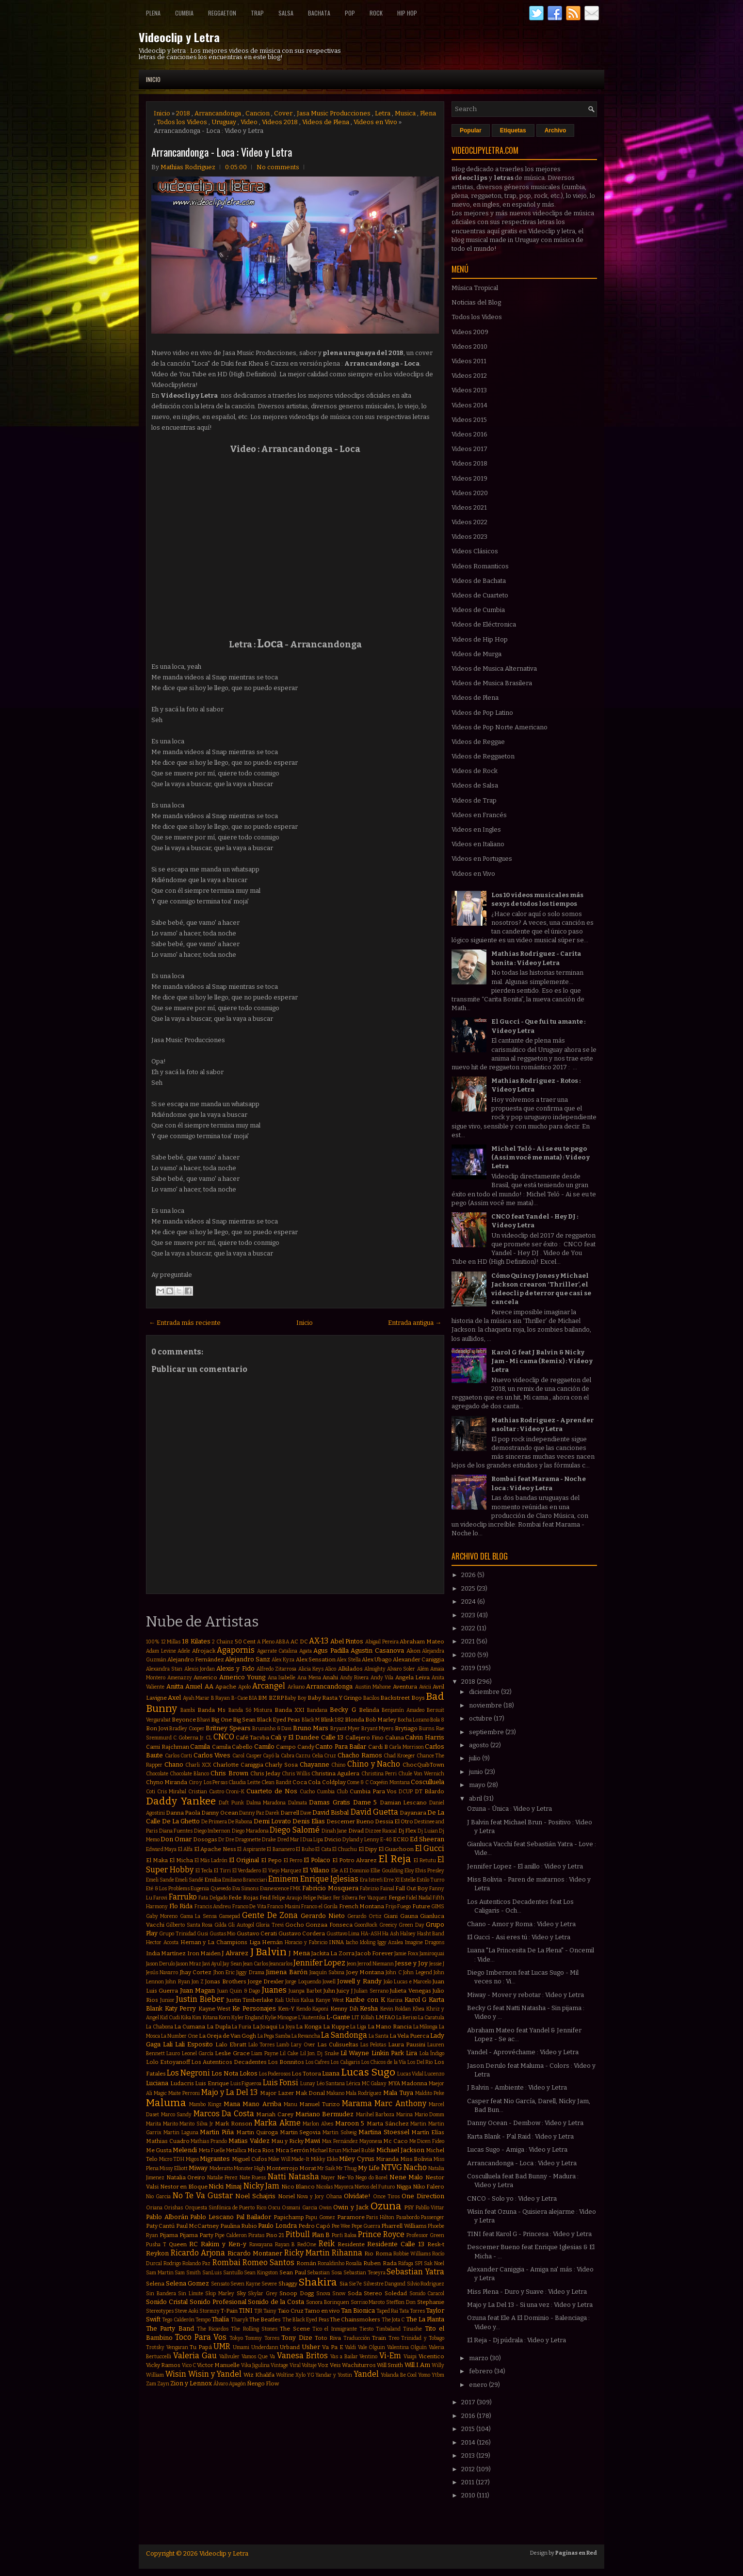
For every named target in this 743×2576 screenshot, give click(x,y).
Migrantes (215, 2158)
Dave (305, 1813)
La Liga (358, 2027)
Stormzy (209, 2311)
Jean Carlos (255, 1964)
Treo (393, 2338)
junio (477, 1771)
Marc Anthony (400, 2103)
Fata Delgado (212, 1898)
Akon (413, 1650)
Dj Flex (407, 1830)
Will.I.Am (417, 2364)
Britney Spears (228, 1728)
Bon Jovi (157, 1728)
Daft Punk (231, 1803)
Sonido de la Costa (276, 2301)
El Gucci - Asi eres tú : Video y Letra (518, 1937)
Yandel (366, 2374)
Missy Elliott (174, 2168)
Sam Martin (160, 2273)
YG (310, 2375)
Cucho (307, 1791)
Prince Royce (381, 2234)
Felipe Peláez (317, 1898)
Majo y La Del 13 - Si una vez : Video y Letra (530, 2304)
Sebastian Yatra (415, 2271)
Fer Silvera (345, 1898)
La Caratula (431, 2017)
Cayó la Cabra (278, 1756)
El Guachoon (396, 1849)
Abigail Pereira (382, 1642)
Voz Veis (329, 2365)
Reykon (157, 2253)
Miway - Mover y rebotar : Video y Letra (525, 1994)
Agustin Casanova (377, 1650)
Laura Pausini (406, 2044)
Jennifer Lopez (319, 1962)
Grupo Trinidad (177, 1934)
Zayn (163, 2384)
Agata (305, 1651)
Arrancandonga (217, 113)
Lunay (307, 2083)
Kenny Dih (344, 2008)
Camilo (264, 1746)
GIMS (437, 1906)
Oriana (154, 2208)
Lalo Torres (261, 2045)
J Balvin (268, 1952)
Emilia (212, 1879)
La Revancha (305, 2036)
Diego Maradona (250, 1831)
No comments (278, 167)
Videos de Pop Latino (482, 712)
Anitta (174, 1686)
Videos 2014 (469, 405)
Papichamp (289, 2217)
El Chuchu (344, 1849)
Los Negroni (188, 2072)
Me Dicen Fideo (426, 2141)
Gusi (202, 1934)
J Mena (299, 1953)
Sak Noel (434, 2263)
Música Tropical (475, 287)
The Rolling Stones (254, 2329)
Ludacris (182, 2083)
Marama (357, 2103)
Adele (184, 1651)
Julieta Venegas (410, 1990)
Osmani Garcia (299, 2208)
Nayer (328, 2177)
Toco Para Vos (200, 2337)
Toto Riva (328, 2337)
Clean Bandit (276, 1782)
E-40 (386, 1839)
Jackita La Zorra (333, 1953)
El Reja (394, 1859)
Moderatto (221, 2168)
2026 (469, 1574)
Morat (307, 2168)
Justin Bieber (200, 1999)
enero (479, 2384)
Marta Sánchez (388, 2123)
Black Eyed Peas (278, 1719)
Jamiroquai (432, 1953)
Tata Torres (412, 2311)
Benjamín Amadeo (403, 1710)
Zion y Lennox (191, 2383)
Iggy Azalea (390, 1942)
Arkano (296, 1687)
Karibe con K (365, 1999)
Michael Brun (325, 2150)
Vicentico (431, 2356)
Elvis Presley (429, 1871)
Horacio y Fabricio (306, 1942)
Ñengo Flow (263, 2383)
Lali (168, 2044)
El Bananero (280, 1849)
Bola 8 (437, 1720)
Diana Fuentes (176, 1831)
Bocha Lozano (413, 1720)
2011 (468, 2482)
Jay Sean (232, 1964)
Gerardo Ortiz (364, 1916)
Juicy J (344, 1990)
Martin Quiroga (257, 2132)
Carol (238, 1756)
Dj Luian (428, 1831)
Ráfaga (405, 2263)
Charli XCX (198, 1765)
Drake (269, 1839)
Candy (305, 1746)
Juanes (274, 1990)
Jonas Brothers (225, 1981)
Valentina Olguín (407, 2347)
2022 (469, 1628)
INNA (336, 1942)
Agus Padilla (331, 1650)
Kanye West (330, 2000)
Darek (272, 1813)
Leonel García (197, 2053)
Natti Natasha (293, 2176)
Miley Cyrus (356, 2158)
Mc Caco (395, 2141)
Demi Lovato (272, 1821)
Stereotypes (160, 2311)
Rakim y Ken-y (223, 2244)
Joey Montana (365, 1972)
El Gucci (429, 1848)
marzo (479, 2358)
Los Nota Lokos (234, 2073)
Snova (323, 2293)
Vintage (279, 2365)
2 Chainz (222, 1642)
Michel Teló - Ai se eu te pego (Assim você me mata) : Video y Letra (540, 1157)
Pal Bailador (254, 2217)
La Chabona (159, 2027)
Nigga (403, 2186)
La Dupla (219, 2026)
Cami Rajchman (167, 1746)
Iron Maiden (204, 1953)
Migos (192, 2159)
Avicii (425, 1687)
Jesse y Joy (411, 1963)
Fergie (396, 1897)
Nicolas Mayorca (335, 2187)
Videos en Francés (479, 815)
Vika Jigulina (255, 2365)
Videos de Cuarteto (480, 595)
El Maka (157, 1860)
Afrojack (203, 1650)
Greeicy (388, 1925)
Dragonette (248, 1839)
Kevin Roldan (395, 2009)
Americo (205, 1677)
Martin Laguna (180, 2132)
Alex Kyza (283, 1660)
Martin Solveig (339, 2132)
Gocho (294, 1924)
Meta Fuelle (212, 2150)
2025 (469, 1588)
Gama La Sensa (198, 1916)
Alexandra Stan (164, 1669)
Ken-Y (286, 2008)
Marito (170, 2124)
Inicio (153, 79)
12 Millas (171, 1642)
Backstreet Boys (402, 1697)
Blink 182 (332, 1719)
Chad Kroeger (399, 1756)
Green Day (411, 1925)
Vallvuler (229, 2356)
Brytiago (406, 1728)
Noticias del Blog (476, 302)
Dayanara (413, 1812)
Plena (153, 13)
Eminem (283, 1879)
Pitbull (298, 2234)
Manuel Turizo (319, 2104)
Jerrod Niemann (375, 1964)
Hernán (272, 1942)
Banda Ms (211, 1710)
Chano (173, 1764)
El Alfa (185, 1849)
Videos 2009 (470, 332)
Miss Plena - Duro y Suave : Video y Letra (527, 2291)
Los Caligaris (345, 2062)
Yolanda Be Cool (399, 2375)
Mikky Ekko (324, 2159)
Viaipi (410, 2356)
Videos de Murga (476, 654)
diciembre (485, 1691)
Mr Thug (346, 2168)
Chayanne (314, 1764)
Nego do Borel (371, 2177)
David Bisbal (330, 1812)
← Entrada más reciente (185, 1322)
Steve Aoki (186, 2311)
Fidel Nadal (418, 1898)
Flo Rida (181, 1906)
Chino (338, 1765)
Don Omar (176, 1839)
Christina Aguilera (335, 1773)
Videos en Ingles (476, 829)
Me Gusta (159, 2150)
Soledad (396, 2293)
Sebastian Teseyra (364, 2273)
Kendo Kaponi (312, 2009)
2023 (469, 1615)
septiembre (487, 1732)
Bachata (319, 13)
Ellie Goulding (387, 1871)
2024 (469, 1601)
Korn (224, 2017)
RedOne (306, 2244)
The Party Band (170, 2328)
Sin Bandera (161, 2293)
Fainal (387, 1888)
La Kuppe (336, 2026)
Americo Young (242, 1677)
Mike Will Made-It (288, 2159)
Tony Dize (296, 2337)
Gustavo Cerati (257, 1933)
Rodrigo (172, 2263)
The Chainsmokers (355, 2319)
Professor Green (425, 2235)
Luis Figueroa (246, 2083)
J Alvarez (235, 1953)
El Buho (305, 1849)
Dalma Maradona (266, 1803)
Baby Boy (295, 1698)
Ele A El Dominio (350, 1871)
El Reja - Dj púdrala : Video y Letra (516, 2340)
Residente (351, 2244)
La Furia (241, 2027)
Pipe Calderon (231, 2235)
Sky (241, 2293)
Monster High (249, 2168)
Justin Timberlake (250, 1999)
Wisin (175, 2374)
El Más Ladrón (210, 1860)
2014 (469, 2442)
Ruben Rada (379, 2263)
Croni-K (235, 1791)
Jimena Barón (286, 1972)
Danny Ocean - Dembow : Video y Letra (525, 2122)
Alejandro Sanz (247, 1659)
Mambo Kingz (205, 2104)
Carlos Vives (212, 1755)
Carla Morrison (406, 1747)
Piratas (256, 2235)
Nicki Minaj (225, 2186)
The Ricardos (212, 2329)
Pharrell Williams (403, 2225)
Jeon (351, 1964)
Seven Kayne (245, 2284)
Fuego (404, 1906)
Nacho (415, 2167)
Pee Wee (341, 2226)
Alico (330, 1669)
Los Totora (306, 2073)
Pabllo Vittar (430, 2208)
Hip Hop (407, 13)
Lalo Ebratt (230, 2044)
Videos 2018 (280, 122)
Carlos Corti (179, 1756)
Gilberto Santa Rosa (189, 1925)
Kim (196, 2017)
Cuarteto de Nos (271, 1791)
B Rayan (220, 1698)
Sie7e (355, 2284)
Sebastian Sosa (324, 2273)
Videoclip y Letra (179, 37)
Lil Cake (289, 2053)
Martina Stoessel (383, 2132)
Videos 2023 (469, 536)
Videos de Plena (325, 122)
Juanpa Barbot (305, 1991)
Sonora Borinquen (327, 2302)
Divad (356, 1830)
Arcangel (268, 1685)
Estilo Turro (430, 1880)
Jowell (329, 1982)
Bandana (317, 1710)
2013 (468, 2455)
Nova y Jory (310, 2196)
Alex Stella (349, 1660)
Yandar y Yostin (333, 2375)
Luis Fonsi (281, 2082)
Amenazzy (179, 1677)
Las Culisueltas (337, 2044)
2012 (468, 2469)
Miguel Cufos (249, 2159)
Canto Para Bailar (340, 1746)
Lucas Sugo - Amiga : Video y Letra (517, 2149)
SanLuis (212, 2273)
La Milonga (425, 2027)
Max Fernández (340, 2141)
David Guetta (374, 1812)
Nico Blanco (298, 2186)
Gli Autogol (241, 1925)
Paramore (351, 2217)
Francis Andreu (212, 1906)
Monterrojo (282, 2168)
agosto (479, 1745)
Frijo (391, 1906)
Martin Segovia (300, 2132)
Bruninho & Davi (271, 1728)
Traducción (356, 2338)
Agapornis (236, 1650)
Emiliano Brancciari (244, 1880)
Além (423, 1669)
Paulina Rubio (238, 2225)
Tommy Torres (262, 2338)
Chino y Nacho (373, 1764)
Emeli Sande (160, 1880)
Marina (404, 2114)
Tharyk (239, 2320)
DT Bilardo (429, 1791)
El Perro (293, 1860)
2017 (469, 2402)
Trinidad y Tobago (422, 2338)
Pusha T (156, 2244)
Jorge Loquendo (303, 1982)
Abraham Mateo (422, 1641)
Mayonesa (370, 2141)
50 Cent (245, 1641)
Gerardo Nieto (323, 1915)
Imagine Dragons (424, 1942)
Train (379, 2337)
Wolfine (285, 2375)
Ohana (334, 2196)
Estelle (408, 1880)
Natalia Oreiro (186, 2177)
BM (262, 1697)
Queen (178, 2244)
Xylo (300, 2375)
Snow (338, 2293)
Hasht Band (430, 1934)
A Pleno (266, 1642)
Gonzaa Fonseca (329, 1924)
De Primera (214, 1822)
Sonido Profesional (218, 2301)
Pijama (169, 2235)
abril (476, 1798)
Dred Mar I (289, 1839)
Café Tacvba (252, 1737)
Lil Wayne (354, 2053)
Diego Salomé (295, 1830)
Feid (265, 1897)
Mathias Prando (209, 2141)
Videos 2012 (469, 375)
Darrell (289, 1812)
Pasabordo (408, 2217)
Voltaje (309, 2365)
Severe (269, 2284)
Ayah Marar (196, 1698)
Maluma (166, 2103)
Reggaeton (222, 13)
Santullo (233, 2273)
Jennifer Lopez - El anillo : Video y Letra (525, 1866)
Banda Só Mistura (250, 1710)
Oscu (274, 2208)
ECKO (401, 1839)
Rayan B (285, 2244)
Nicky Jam (261, 2185)
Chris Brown (229, 1773)
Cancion (257, 113)
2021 (468, 1641)
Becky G (342, 1709)
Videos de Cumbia (478, 609)
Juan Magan (197, 1990)
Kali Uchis (287, 2000)
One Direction (423, 2196)
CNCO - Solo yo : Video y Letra (512, 2198)
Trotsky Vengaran (167, 2347)
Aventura (405, 1686)
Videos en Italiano (478, 844)
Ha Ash (390, 1934)
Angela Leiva (412, 1677)
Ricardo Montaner (254, 2253)
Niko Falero (429, 2186)
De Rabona (240, 1822)
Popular (471, 130)
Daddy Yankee (181, 1801)
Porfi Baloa (344, 2235)
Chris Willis (296, 1774)
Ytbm (438, 2375)
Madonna (414, 2083)
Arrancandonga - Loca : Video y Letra (221, 151)
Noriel (286, 2196)
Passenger (432, 2217)
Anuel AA (199, 1686)
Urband (290, 2347)
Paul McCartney (197, 2225)
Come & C (358, 1782)
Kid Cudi (170, 2017)
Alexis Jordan (199, 1669)
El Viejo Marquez (282, 1871)
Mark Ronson (233, 2123)
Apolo (244, 1687)
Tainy (269, 2311)
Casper (254, 1756)
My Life (369, 2168)
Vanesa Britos (302, 2355)
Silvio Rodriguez (426, 2284)
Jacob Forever (374, 1953)
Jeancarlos (280, 1964)
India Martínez (166, 1953)
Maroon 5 (350, 2123)
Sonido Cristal (167, 2301)
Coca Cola (306, 1782)
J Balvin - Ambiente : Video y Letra (517, 2087)
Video (249, 122)
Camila (200, 1746)
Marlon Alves (318, 2124)
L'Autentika (311, 2017)
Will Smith (390, 2365)
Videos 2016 (469, 434)
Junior (167, 2000)
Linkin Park (388, 2053)
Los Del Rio (420, 2062)
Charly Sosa (281, 1764)
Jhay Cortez (195, 1972)
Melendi (185, 2150)
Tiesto (366, 2329)
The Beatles (265, 2319)
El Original (244, 1860)
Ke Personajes (254, 2008)
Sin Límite (190, 2293)
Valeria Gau (195, 2355)
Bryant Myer (345, 1728)
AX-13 (318, 1640)
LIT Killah (363, 2017)
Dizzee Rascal (381, 1831)
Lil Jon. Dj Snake (319, 2053)
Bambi (187, 1710)
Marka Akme (277, 2122)
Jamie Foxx (406, 1953)
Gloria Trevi (269, 1925)
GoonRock (365, 1925)
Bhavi (203, 1720)
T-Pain (229, 2310)
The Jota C (393, 2320)
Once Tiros (386, 2196)
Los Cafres (318, 2062)
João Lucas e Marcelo (407, 1982)
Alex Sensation (316, 1659)
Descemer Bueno (350, 1821)
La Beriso (406, 2017)
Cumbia (184, 13)
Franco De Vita (249, 1906)
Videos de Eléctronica (484, 624)
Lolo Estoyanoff (168, 2062)
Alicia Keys (310, 1669)
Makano (335, 2093)
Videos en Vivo (375, 122)
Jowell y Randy (359, 1981)
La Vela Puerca (409, 2035)
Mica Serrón (292, 2150)
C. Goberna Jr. (188, 1738)
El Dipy (367, 1849)
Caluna (394, 1737)
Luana (330, 2073)
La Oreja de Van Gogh (227, 2035)
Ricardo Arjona (198, 2252)
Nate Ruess (253, 2177)
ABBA (282, 1642)
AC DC (299, 1641)
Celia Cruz (324, 1756)
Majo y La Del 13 (229, 2092)
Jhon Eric (224, 1972)
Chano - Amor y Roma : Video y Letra (521, 1924)
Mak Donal (310, 2093)
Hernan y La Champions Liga (220, 1942)
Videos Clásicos (475, 551)
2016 (469, 2415)
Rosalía (354, 2263)
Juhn (329, 1990)
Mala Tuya (398, 2092)
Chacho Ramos (360, 1755)
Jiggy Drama (250, 1972)
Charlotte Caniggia (238, 1764)
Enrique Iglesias (329, 1879)
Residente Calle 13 (395, 2244)
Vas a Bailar (344, 2356)
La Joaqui (265, 2026)
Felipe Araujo (287, 1898)
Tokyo (236, 2338)
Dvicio (332, 1839)
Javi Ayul (212, 1964)
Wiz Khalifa (259, 2374)
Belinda (369, 1710)
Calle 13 (332, 1737)
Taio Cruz (291, 2310)
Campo (286, 1746)
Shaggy (287, 2283)
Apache (225, 1686)
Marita (153, 2124)
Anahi (330, 1677)
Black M (311, 1720)
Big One (221, 1719)
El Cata (323, 1849)
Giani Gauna (401, 1916)
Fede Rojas (243, 1897)
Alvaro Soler (401, 1669)
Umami (241, 2347)
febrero (481, 2371)
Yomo (424, 2375)
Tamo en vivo (322, 2310)
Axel (174, 1697)
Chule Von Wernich (421, 1774)
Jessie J (436, 1964)
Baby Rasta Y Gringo (334, 1697)
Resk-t (435, 2244)
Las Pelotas (373, 2045)
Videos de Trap (474, 800)
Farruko (183, 1896)
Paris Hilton (380, 2217)
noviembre (486, 1705)
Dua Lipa (313, 1839)
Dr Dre (226, 1839)
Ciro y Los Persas (208, 1782)
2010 (469, 2495)
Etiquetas (513, 130)
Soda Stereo (365, 2293)
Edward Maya (161, 1849)
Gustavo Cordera (301, 1933)
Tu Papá (201, 2347)
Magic (160, 2093)
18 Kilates (196, 1641)
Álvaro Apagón (229, 2384)
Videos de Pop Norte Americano (500, 727)
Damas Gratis (329, 1802)
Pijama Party (196, 2235)
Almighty (375, 1669)
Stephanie (430, 2302)
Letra (382, 113)
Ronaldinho (331, 2263)
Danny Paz (251, 1813)
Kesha (369, 2008)
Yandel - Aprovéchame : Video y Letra (523, 2052)
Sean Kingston (261, 2273)
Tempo (202, 2320)
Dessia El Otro (394, 1821)
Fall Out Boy (411, 1888)
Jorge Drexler (266, 1981)
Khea (418, 2009)
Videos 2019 (469, 478)
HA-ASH (371, 1934)
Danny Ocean (219, 1812)
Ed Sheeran (427, 1839)
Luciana (157, 2083)
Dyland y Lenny (360, 1839)
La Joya (287, 2027)
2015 (468, 2428)
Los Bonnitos (286, 2062)
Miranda (387, 2159)
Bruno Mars (311, 1728)
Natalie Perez (222, 2177)
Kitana (210, 2017)
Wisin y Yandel (215, 2374)
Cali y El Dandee (295, 1737)
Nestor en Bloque (184, 2186)
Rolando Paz (196, 2263)
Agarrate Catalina (277, 1651)
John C (393, 1972)
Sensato (220, 2284)
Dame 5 (365, 1802)
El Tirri (222, 1871)
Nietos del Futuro (375, 2187)
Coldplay (334, 1782)
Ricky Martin (307, 2252)
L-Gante (338, 2017)
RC (193, 2244)
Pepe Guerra (366, 2226)
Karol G (415, 1999)
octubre (481, 1718)
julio (475, 1758)
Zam (151, 2384)
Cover (283, 113)
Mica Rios (260, 2150)
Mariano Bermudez (324, 2114)
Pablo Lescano (212, 2217)
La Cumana (189, 2026)
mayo (478, 1784)
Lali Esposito (194, 2044)
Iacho (352, 1942)
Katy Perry (180, 2008)
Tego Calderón (178, 2320)
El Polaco (317, 1860)
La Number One (179, 2036)
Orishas (173, 2208)
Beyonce (184, 1719)
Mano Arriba (261, 2104)
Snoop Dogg (296, 2293)
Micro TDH (172, 2159)
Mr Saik (326, 2168)
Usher (311, 2347)
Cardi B (378, 1746)
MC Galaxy (374, 2083)
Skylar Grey (262, 2293)
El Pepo (271, 1860)
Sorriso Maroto (368, 2302)
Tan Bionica (358, 2310)
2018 (183, 113)
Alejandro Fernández (195, 1659)
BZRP (276, 1697)
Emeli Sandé (189, 1880)
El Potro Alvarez (354, 1860)
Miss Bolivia (416, 2159)
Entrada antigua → (414, 1322)
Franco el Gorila (319, 1906)
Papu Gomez (320, 2217)
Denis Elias (308, 1821)
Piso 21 (275, 2235)
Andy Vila (382, 1677)
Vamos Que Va (258, 2356)
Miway (198, 2168)
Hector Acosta (162, 1942)
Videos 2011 (469, 361)
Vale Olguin (372, 2347)
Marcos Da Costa (224, 2113)
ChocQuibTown (423, 1764)
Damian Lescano (403, 1802)
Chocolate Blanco (189, 1774)
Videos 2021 (469, 507)
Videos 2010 (469, 346)
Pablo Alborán (167, 2217)
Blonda (354, 1719)
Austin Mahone (373, 1687)
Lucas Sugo (368, 2072)
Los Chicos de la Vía (383, 2062)
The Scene (294, 2328)
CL (209, 1738)
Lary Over (303, 2045)
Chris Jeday (265, 1773)
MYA (394, 2083)
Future (421, 1906)
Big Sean (244, 1719)
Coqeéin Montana (389, 1782)
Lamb (282, 2045)
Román (306, 2263)
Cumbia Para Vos (373, 1791)
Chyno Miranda (166, 1782)
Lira (411, 2053)
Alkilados (350, 1668)
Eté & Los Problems (168, 1888)
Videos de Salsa (475, 785)
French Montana (362, 1906)
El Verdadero (246, 1871)
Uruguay (223, 122)
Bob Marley (380, 1719)
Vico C (189, 2365)
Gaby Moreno (162, 1916)
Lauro (173, 2053)
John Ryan (177, 1982)
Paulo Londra (277, 2225)
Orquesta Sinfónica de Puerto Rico (225, 2208)
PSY (409, 2207)
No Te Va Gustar (203, 2195)
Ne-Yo (345, 2177)
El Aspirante (251, 1849)
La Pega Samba (274, 2036)
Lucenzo (434, 2074)
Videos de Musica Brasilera (492, 683)
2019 (469, 1668)
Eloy (409, 1871)
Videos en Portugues (482, 858)
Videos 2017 (469, 448)
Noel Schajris (255, 2196)
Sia (343, 2283)
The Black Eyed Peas (305, 2320)
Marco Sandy (176, 2114)
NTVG (391, 2167)
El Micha (181, 1860)
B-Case (239, 1698)
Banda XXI (290, 1710)
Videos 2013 (469, 390)
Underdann (264, 2347)
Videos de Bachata (479, 580)
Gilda (220, 1925)
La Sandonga (344, 2035)
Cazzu (302, 1756)
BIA (253, 1698)
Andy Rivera (354, 1677)
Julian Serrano (371, 1991)
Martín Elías (427, 2132)
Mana (232, 2104)
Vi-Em (390, 2355)
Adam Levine (161, 1651)
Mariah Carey (274, 2114)
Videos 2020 (470, 493)
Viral (295, 2365)
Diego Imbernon (212, 1831)
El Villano (316, 1870)
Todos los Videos (182, 122)
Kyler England (247, 2017)
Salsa (285, 13)
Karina (395, 2000)
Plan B (321, 2234)
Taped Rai (387, 2311)
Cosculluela (427, 1782)
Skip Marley (219, 2293)
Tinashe (412, 2329)
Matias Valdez (249, 2140)
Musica (405, 113)
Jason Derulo (160, 1964)
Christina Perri (379, 1774)
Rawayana (261, 2244)
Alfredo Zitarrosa (276, 1669)
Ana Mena (309, 1677)
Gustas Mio (222, 1934)
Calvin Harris (424, 1737)
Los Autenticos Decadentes (228, 2062)
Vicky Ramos (163, 2365)
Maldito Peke (429, 2093)
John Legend (417, 1972)
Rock (376, 13)
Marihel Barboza (375, 2114)
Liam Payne (264, 2053)
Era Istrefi (371, 1880)
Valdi (350, 2347)
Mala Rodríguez (364, 2093)
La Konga (309, 2026)
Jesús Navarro (162, 1972)
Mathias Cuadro (168, 2141)
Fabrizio (369, 1888)
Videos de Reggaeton (483, 756)
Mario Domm (430, 2114)
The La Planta (425, 2319)
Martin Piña (217, 2132)
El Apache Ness (215, 1849)
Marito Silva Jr (196, 2124)
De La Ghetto (181, 1821)
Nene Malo (406, 2177)
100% (153, 1642)
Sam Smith (188, 2273)
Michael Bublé (358, 2150)
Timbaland (388, 2329)
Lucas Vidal (410, 2074)
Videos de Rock (475, 770)
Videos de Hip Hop (480, 639)
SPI (418, 2263)
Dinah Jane (334, 1831)
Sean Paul (292, 2272)
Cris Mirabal (171, 1791)
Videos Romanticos (480, 566)
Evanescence (274, 1888)
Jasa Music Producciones (334, 113)
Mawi (312, 2140)
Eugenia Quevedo (211, 1888)
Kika (186, 2017)
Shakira (317, 2282)
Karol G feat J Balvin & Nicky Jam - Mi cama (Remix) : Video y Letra (542, 1361)
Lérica (353, 2083)
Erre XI (392, 1880)
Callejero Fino (364, 1737)
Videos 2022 (469, 522)
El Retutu (425, 1860)
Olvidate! (357, 2196)
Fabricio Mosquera (330, 1888)
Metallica (236, 2150)
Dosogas (205, 1839)
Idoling (367, 1942)
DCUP (406, 1791)
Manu (290, 2104)
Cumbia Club (332, 1791)
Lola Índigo (432, 2053)
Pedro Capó (314, 2225)
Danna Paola (183, 1812)
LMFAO (385, 2017)
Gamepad (229, 1916)
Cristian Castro (206, 1791)
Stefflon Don (401, 2302)
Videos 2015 (469, 419)
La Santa (378, 2036)
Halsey (408, 1934)
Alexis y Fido (235, 1668)
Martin (418, 2124)
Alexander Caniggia (418, 1659)
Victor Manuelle (218, 2365)
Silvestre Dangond (384, 2284)
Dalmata (297, 1803)
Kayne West (214, 2008)
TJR (258, 2311)
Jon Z (198, 1982)
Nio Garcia (158, 2196)
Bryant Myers (377, 1728)
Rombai (226, 2262)
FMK (295, 1888)
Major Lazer (277, 2093)
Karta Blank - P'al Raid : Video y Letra (520, 2136)
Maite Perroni (184, 2093)
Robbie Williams (412, 2254)
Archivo (555, 130)
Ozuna (386, 2206)
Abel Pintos (347, 1641)
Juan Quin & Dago (238, 1991)
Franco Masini (283, 1906)
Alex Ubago (377, 1659)
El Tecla (204, 1871)
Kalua (307, 2000)
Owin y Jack (351, 2207)
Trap (257, 13)
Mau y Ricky (287, 2141)
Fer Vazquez (373, 1898)
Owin (325, 2208)
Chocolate (157, 1774)
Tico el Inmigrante (334, 2329)
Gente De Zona (270, 1915)
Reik (327, 2243)
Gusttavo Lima (342, 1934)
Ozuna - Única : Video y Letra (509, 1808)
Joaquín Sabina (326, 1972)
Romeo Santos (268, 2262)
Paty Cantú (160, 2225)
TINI (246, 2310)
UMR (221, 2346)
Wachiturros (359, 2365)
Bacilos (371, 1698)
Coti (150, 1791)
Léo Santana (331, 2083)
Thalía (220, 2319)
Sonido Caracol (427, 2293)
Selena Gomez (188, 2283)
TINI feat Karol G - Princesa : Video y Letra (529, 2234)
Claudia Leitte (244, 1782)
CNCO (223, 1736)
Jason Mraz (188, 1964)
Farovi (160, 1898)
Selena (155, 2283)
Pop (350, 13)
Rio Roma (377, 2253)
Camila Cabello (232, 1746)
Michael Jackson (400, 2150)
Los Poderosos (275, 2074)
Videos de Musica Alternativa (494, 668)
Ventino (368, 2356)
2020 (469, 1654)
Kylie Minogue (281, 2017)
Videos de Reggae (478, 741)
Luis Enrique (212, 2083)
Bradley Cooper (187, 1728)
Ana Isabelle (282, 1677)
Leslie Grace (232, 2053)
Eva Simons (245, 1888)
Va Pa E (332, 2347)
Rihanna (347, 2252)
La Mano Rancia (390, 2026)
